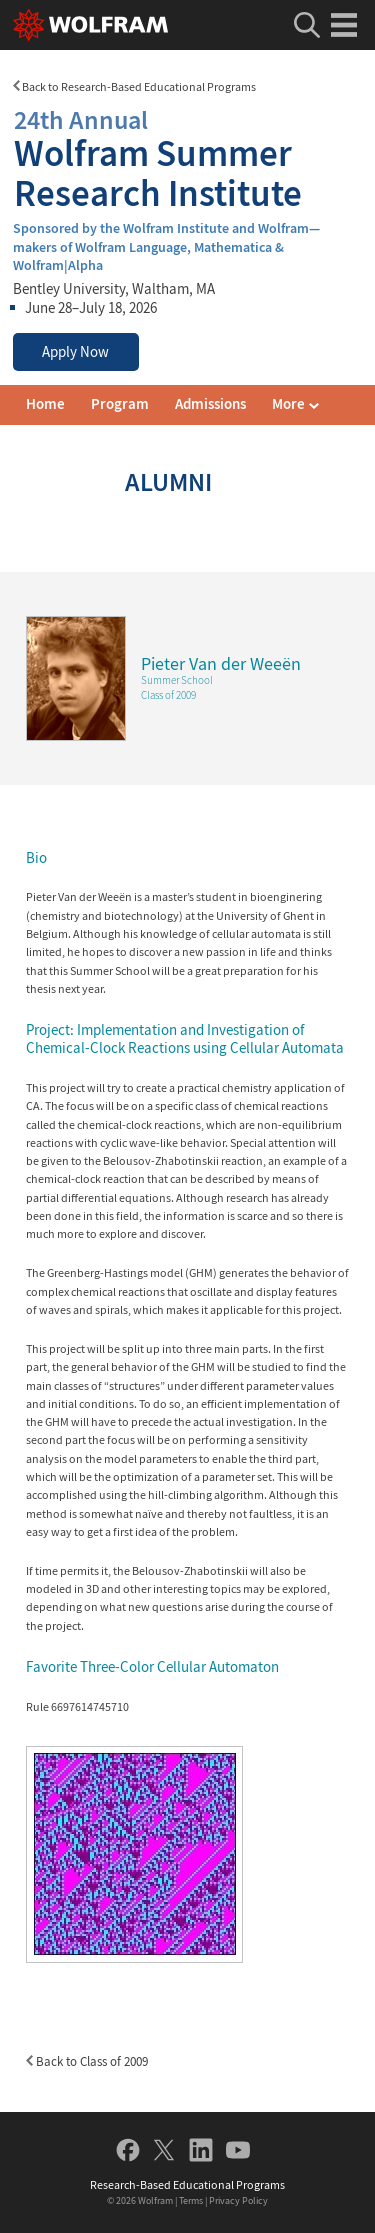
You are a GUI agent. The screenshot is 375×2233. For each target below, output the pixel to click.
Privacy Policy (238, 2200)
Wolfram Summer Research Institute (187, 156)
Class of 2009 (168, 695)
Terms (191, 2200)
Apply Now (75, 352)
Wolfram (155, 2200)
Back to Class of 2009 (87, 2061)
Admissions (210, 404)
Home (45, 404)
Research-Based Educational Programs (187, 2184)
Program (120, 404)
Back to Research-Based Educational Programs (134, 86)
